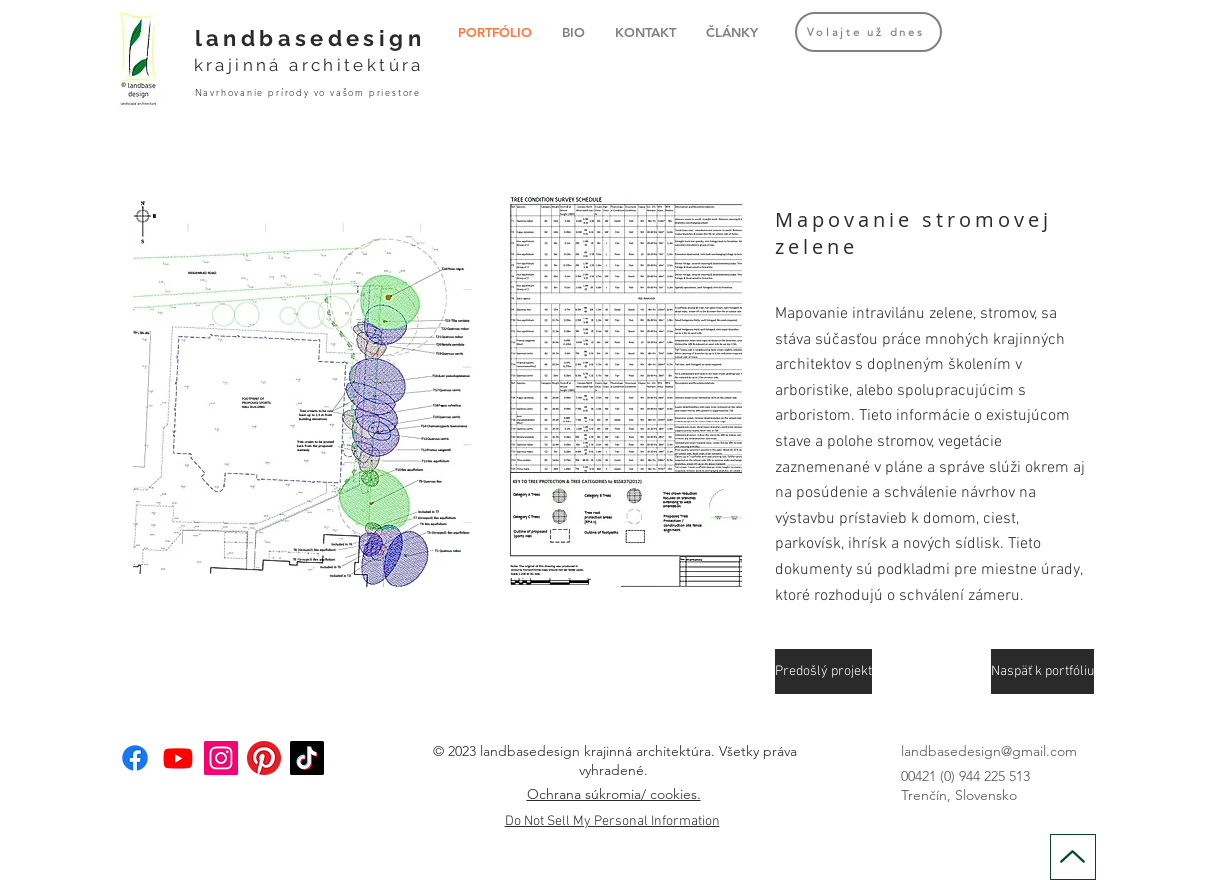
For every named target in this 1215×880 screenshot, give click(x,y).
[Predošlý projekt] (823, 671)
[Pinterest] (264, 758)
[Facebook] (135, 758)
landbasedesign (310, 38)
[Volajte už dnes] (868, 32)
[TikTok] (307, 758)
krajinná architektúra (309, 65)
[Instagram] (221, 758)
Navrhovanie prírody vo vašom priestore (308, 92)
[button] (437, 392)
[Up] (1073, 857)
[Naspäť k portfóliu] (1042, 671)
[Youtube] (178, 758)
